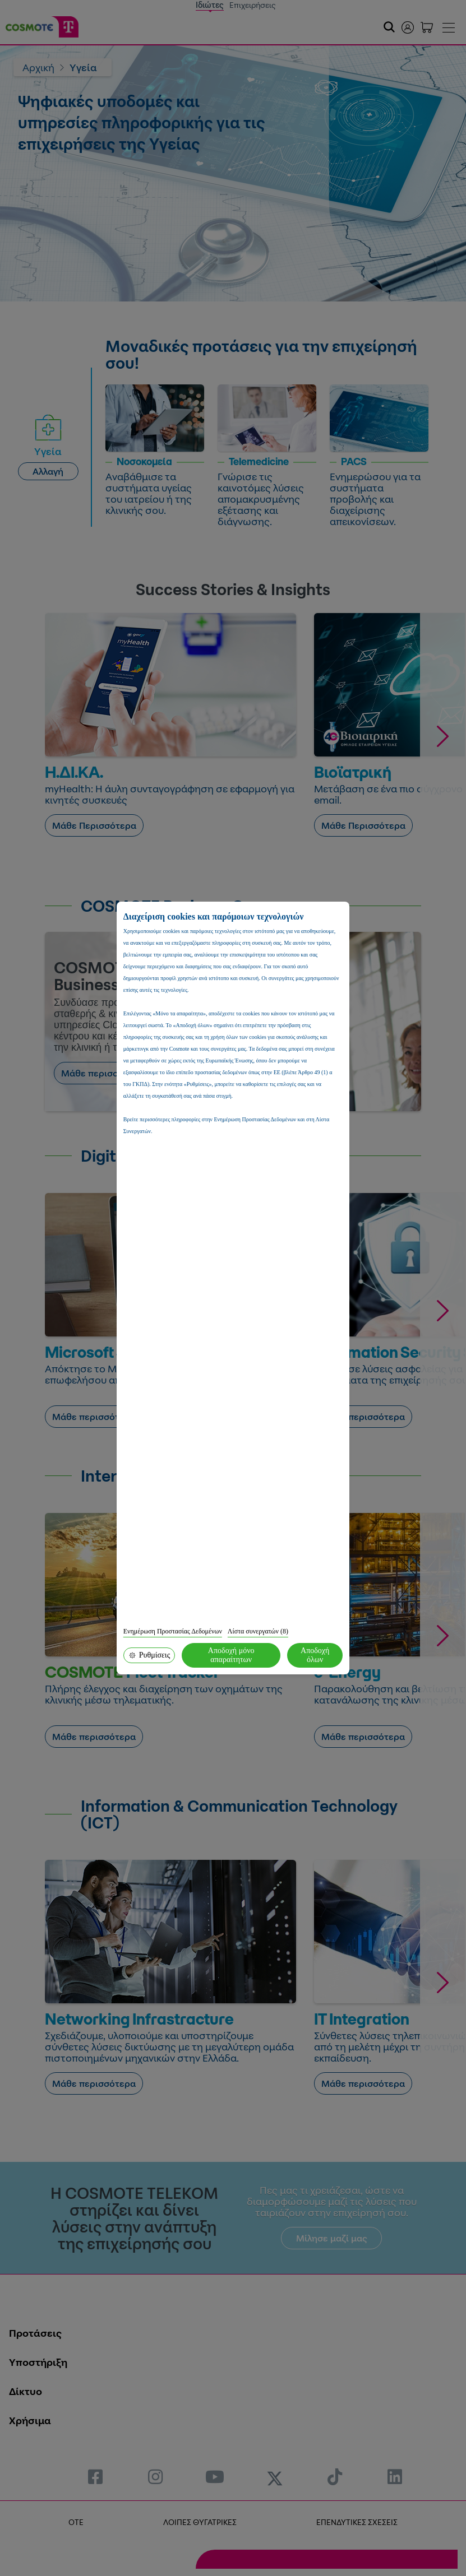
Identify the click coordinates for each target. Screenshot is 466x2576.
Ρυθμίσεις (149, 1655)
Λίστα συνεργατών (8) (258, 1631)
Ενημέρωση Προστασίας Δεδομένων (172, 1631)
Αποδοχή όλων (315, 1655)
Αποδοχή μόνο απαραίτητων (231, 1655)
